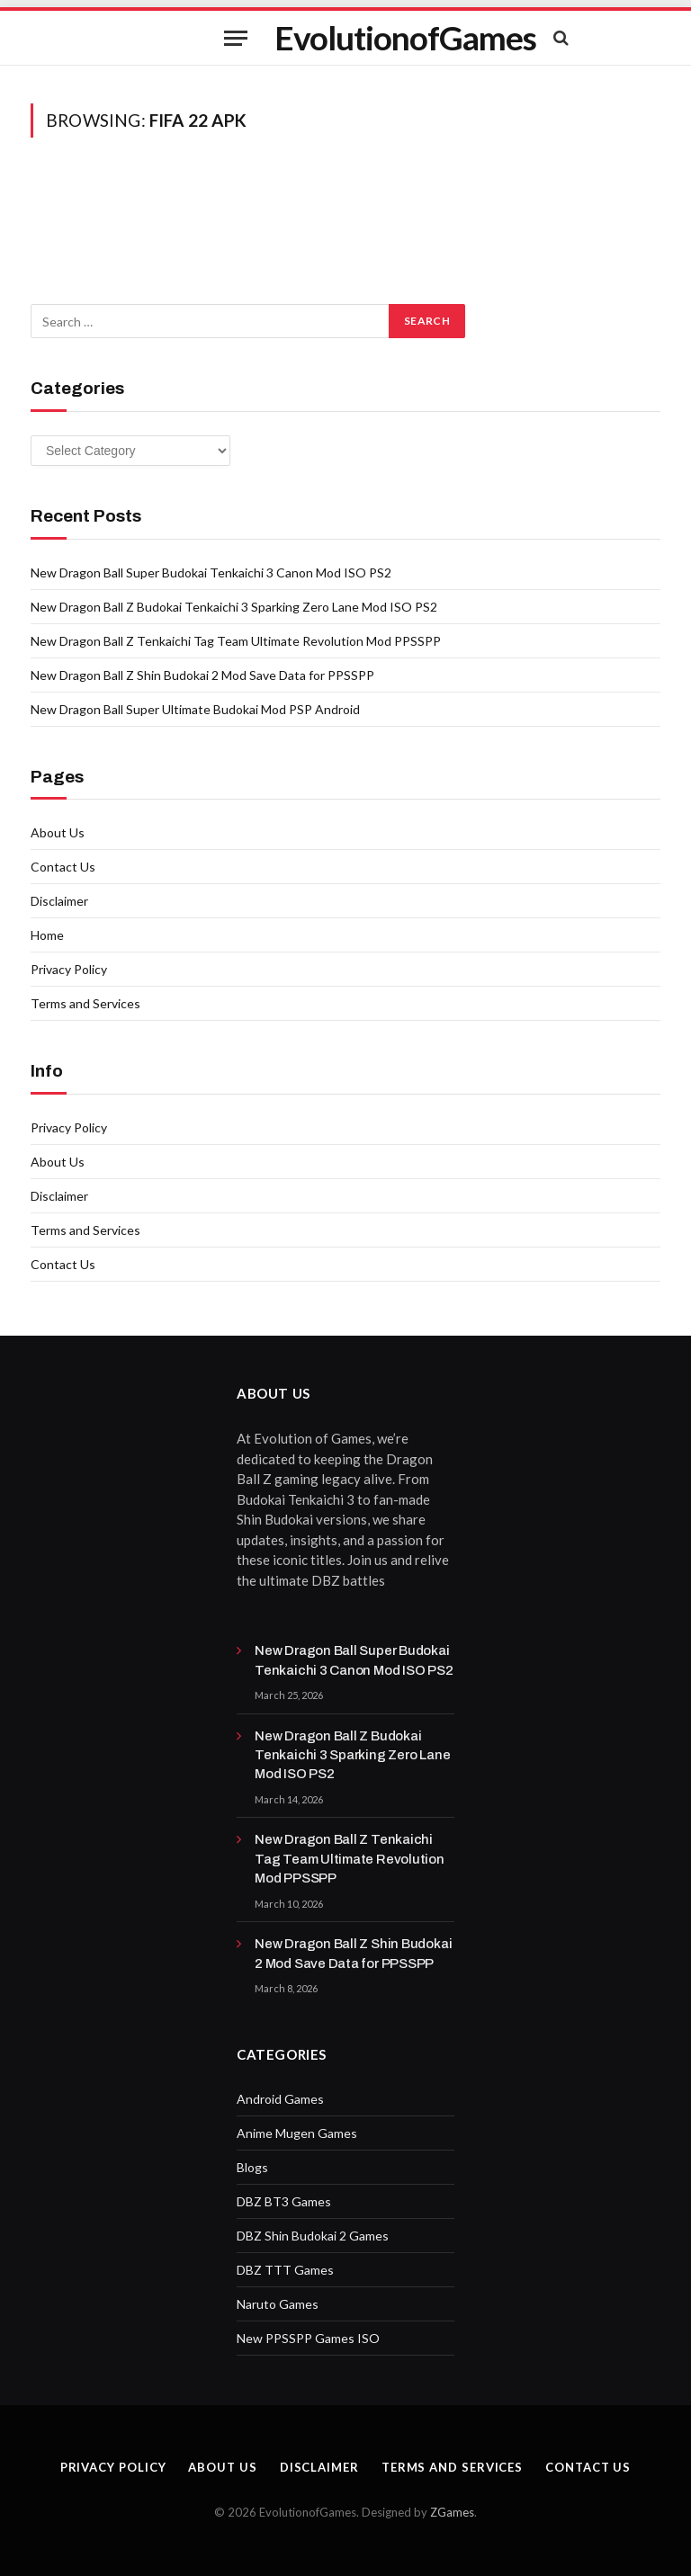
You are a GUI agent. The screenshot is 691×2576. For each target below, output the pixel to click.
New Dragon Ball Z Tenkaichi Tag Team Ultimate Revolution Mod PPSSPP (236, 640)
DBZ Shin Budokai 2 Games (313, 2235)
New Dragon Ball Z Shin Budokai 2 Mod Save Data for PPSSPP (202, 675)
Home (47, 935)
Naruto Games (278, 2304)
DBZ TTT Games (285, 2269)
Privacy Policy (69, 969)
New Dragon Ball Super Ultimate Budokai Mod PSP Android (195, 709)
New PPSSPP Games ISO (308, 2338)
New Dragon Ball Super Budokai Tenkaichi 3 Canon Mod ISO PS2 (211, 572)
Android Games (280, 2098)
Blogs (252, 2167)
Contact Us (63, 866)
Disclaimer (59, 900)
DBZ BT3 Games (284, 2201)
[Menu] (235, 38)
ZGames (452, 2512)
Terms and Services (85, 1003)
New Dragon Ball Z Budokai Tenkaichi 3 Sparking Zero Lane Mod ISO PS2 (234, 606)
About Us (58, 832)
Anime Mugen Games (297, 2133)
